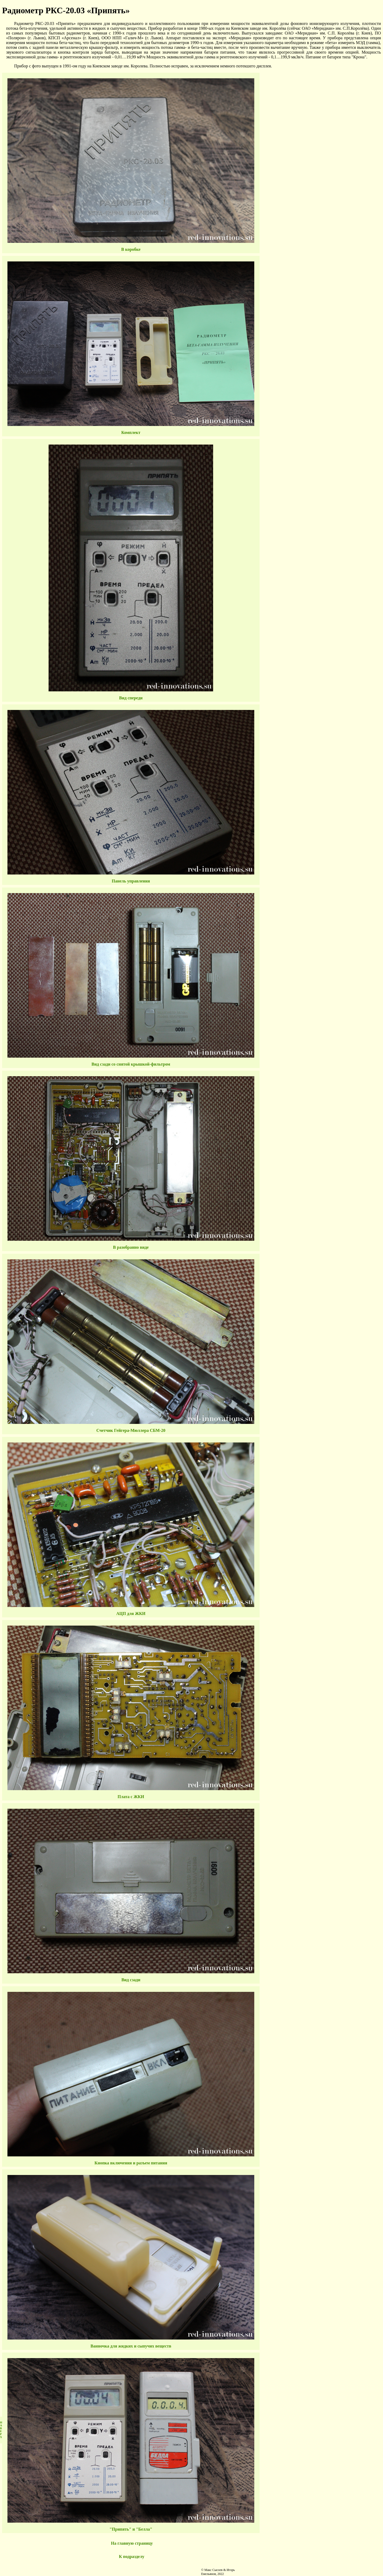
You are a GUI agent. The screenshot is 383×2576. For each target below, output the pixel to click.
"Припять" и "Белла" (130, 2529)
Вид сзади (130, 1980)
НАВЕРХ (1, 2430)
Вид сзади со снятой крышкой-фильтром (131, 1064)
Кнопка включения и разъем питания (130, 2163)
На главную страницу (132, 2543)
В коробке (131, 249)
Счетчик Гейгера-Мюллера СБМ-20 (130, 1430)
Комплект (130, 432)
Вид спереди (131, 698)
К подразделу (131, 2556)
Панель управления (131, 881)
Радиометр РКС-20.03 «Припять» (66, 10)
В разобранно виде (131, 1247)
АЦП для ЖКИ (130, 1613)
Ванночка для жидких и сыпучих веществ (131, 2346)
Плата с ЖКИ (131, 1796)
